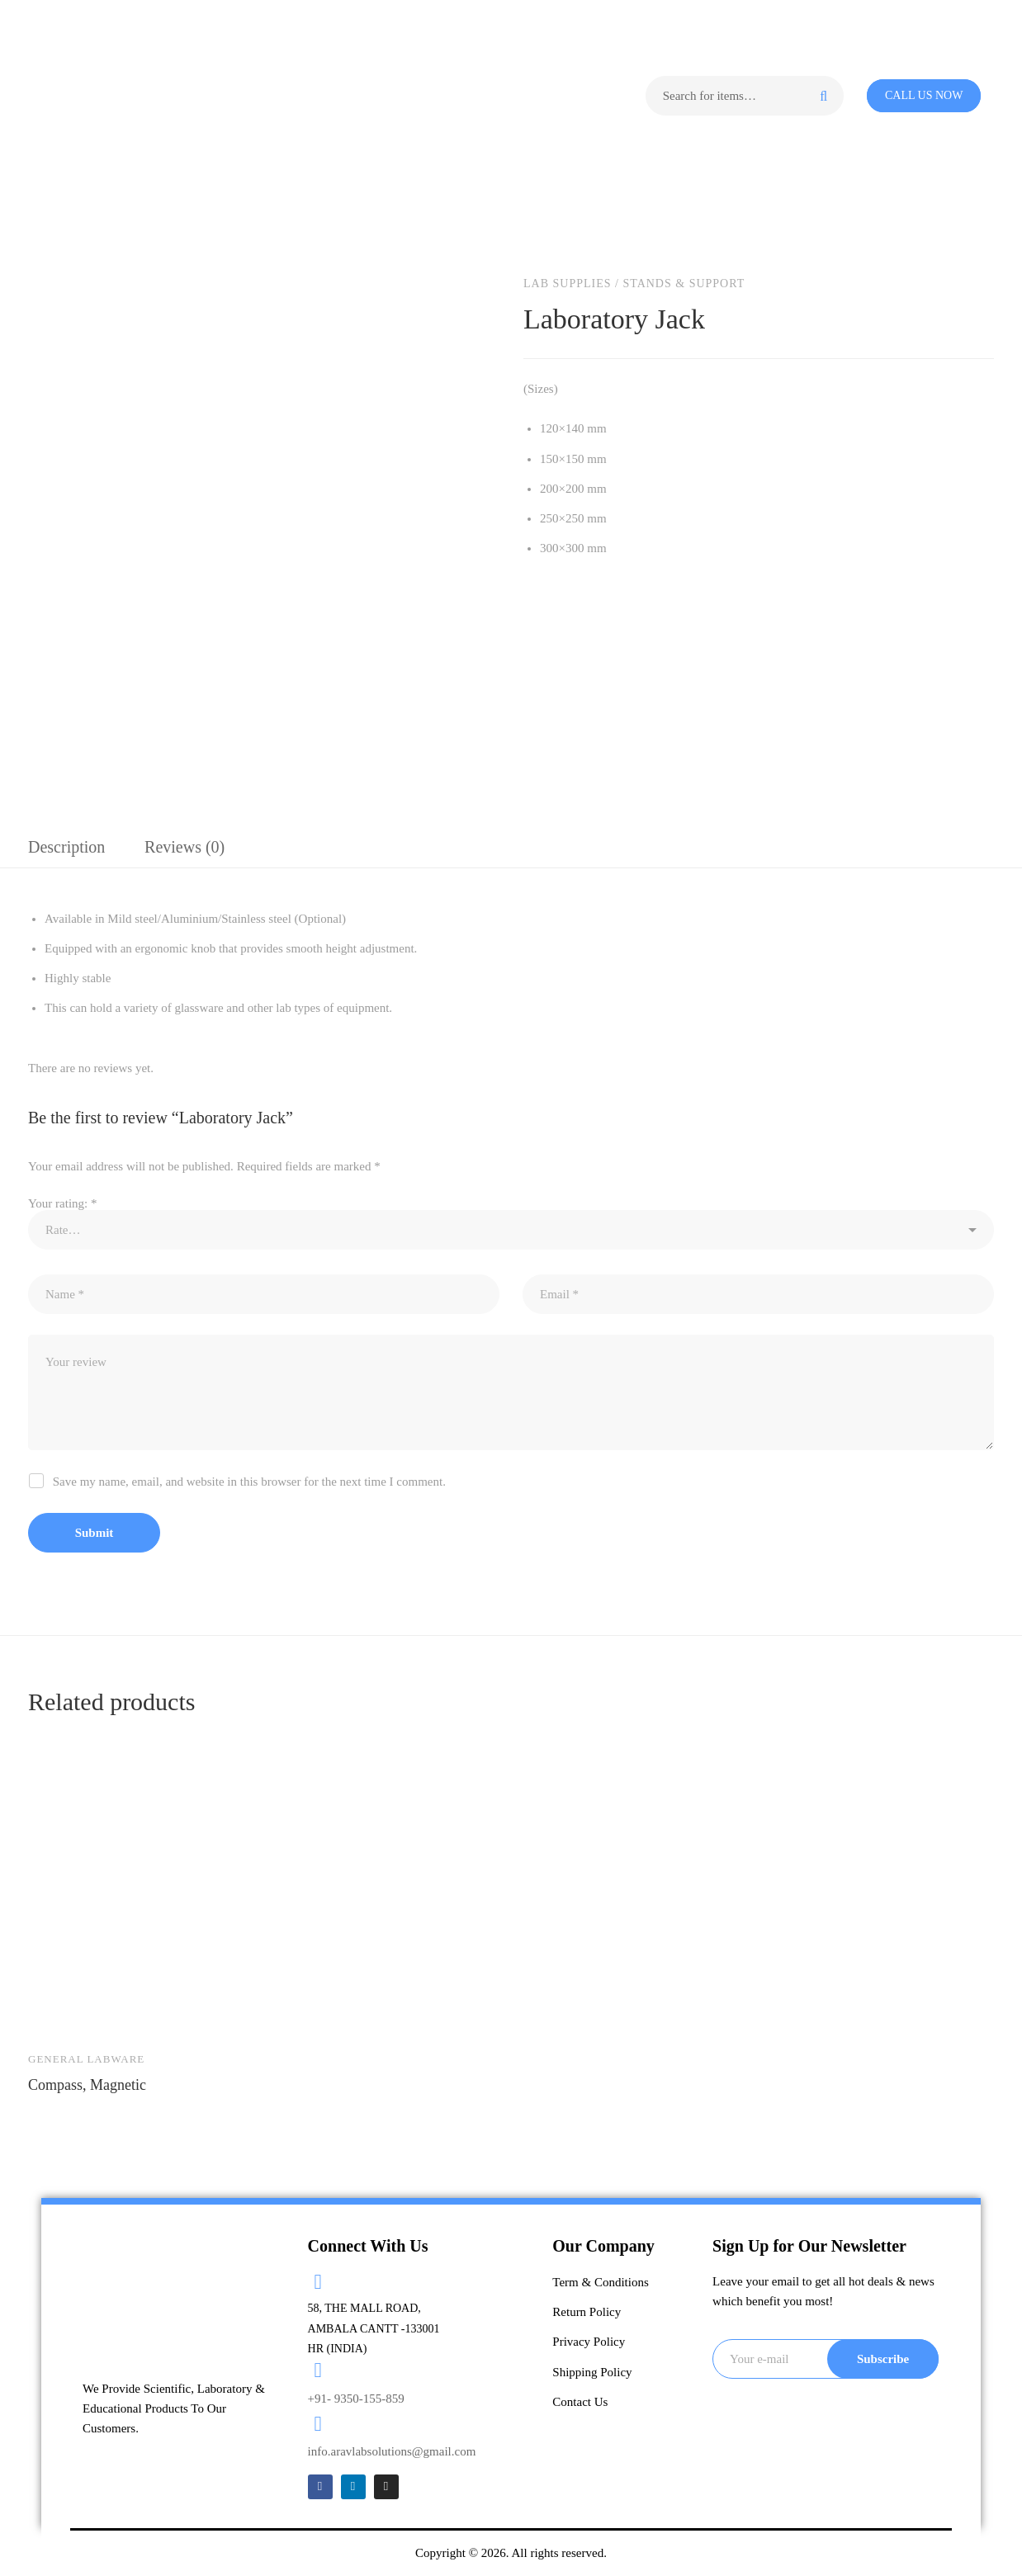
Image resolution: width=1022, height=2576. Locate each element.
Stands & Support (683, 283)
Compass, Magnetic (87, 2085)
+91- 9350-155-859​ (356, 2398)
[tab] (66, 848)
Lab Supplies (567, 283)
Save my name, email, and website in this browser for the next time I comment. (249, 1481)
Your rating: (62, 1203)
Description (66, 847)
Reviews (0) (184, 847)
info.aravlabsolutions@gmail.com (392, 2451)
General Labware (86, 2059)
